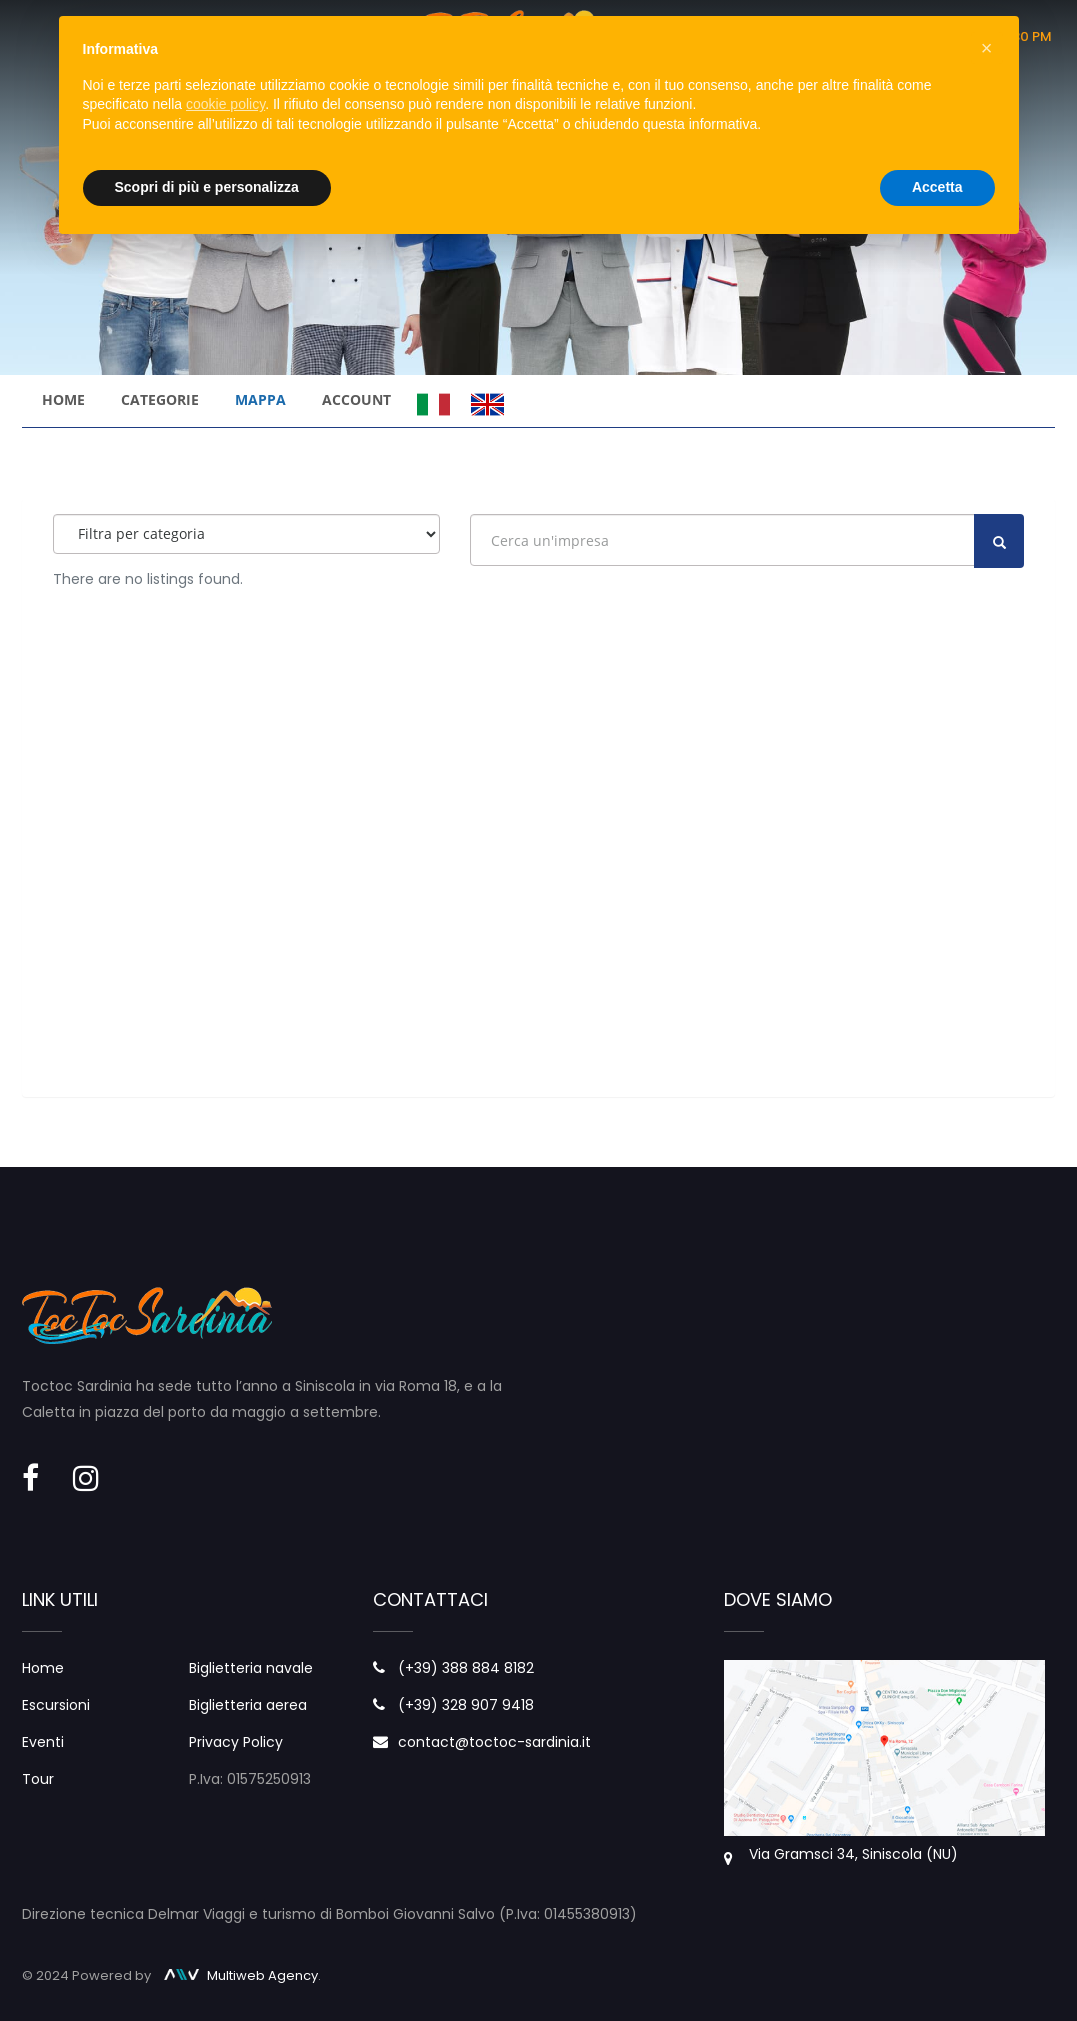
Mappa (260, 399)
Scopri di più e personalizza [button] (207, 187)
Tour (38, 1779)
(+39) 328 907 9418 (466, 1705)
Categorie (160, 399)
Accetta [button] (937, 187)
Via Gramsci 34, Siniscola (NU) (853, 1854)
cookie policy (225, 104)
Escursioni (56, 1705)
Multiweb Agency (241, 1975)
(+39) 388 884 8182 (466, 1668)
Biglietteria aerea (248, 1705)
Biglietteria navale (251, 1668)
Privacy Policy (236, 1742)
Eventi (43, 1742)
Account (356, 399)
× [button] (987, 48)
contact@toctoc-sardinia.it (494, 1742)
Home (63, 399)
